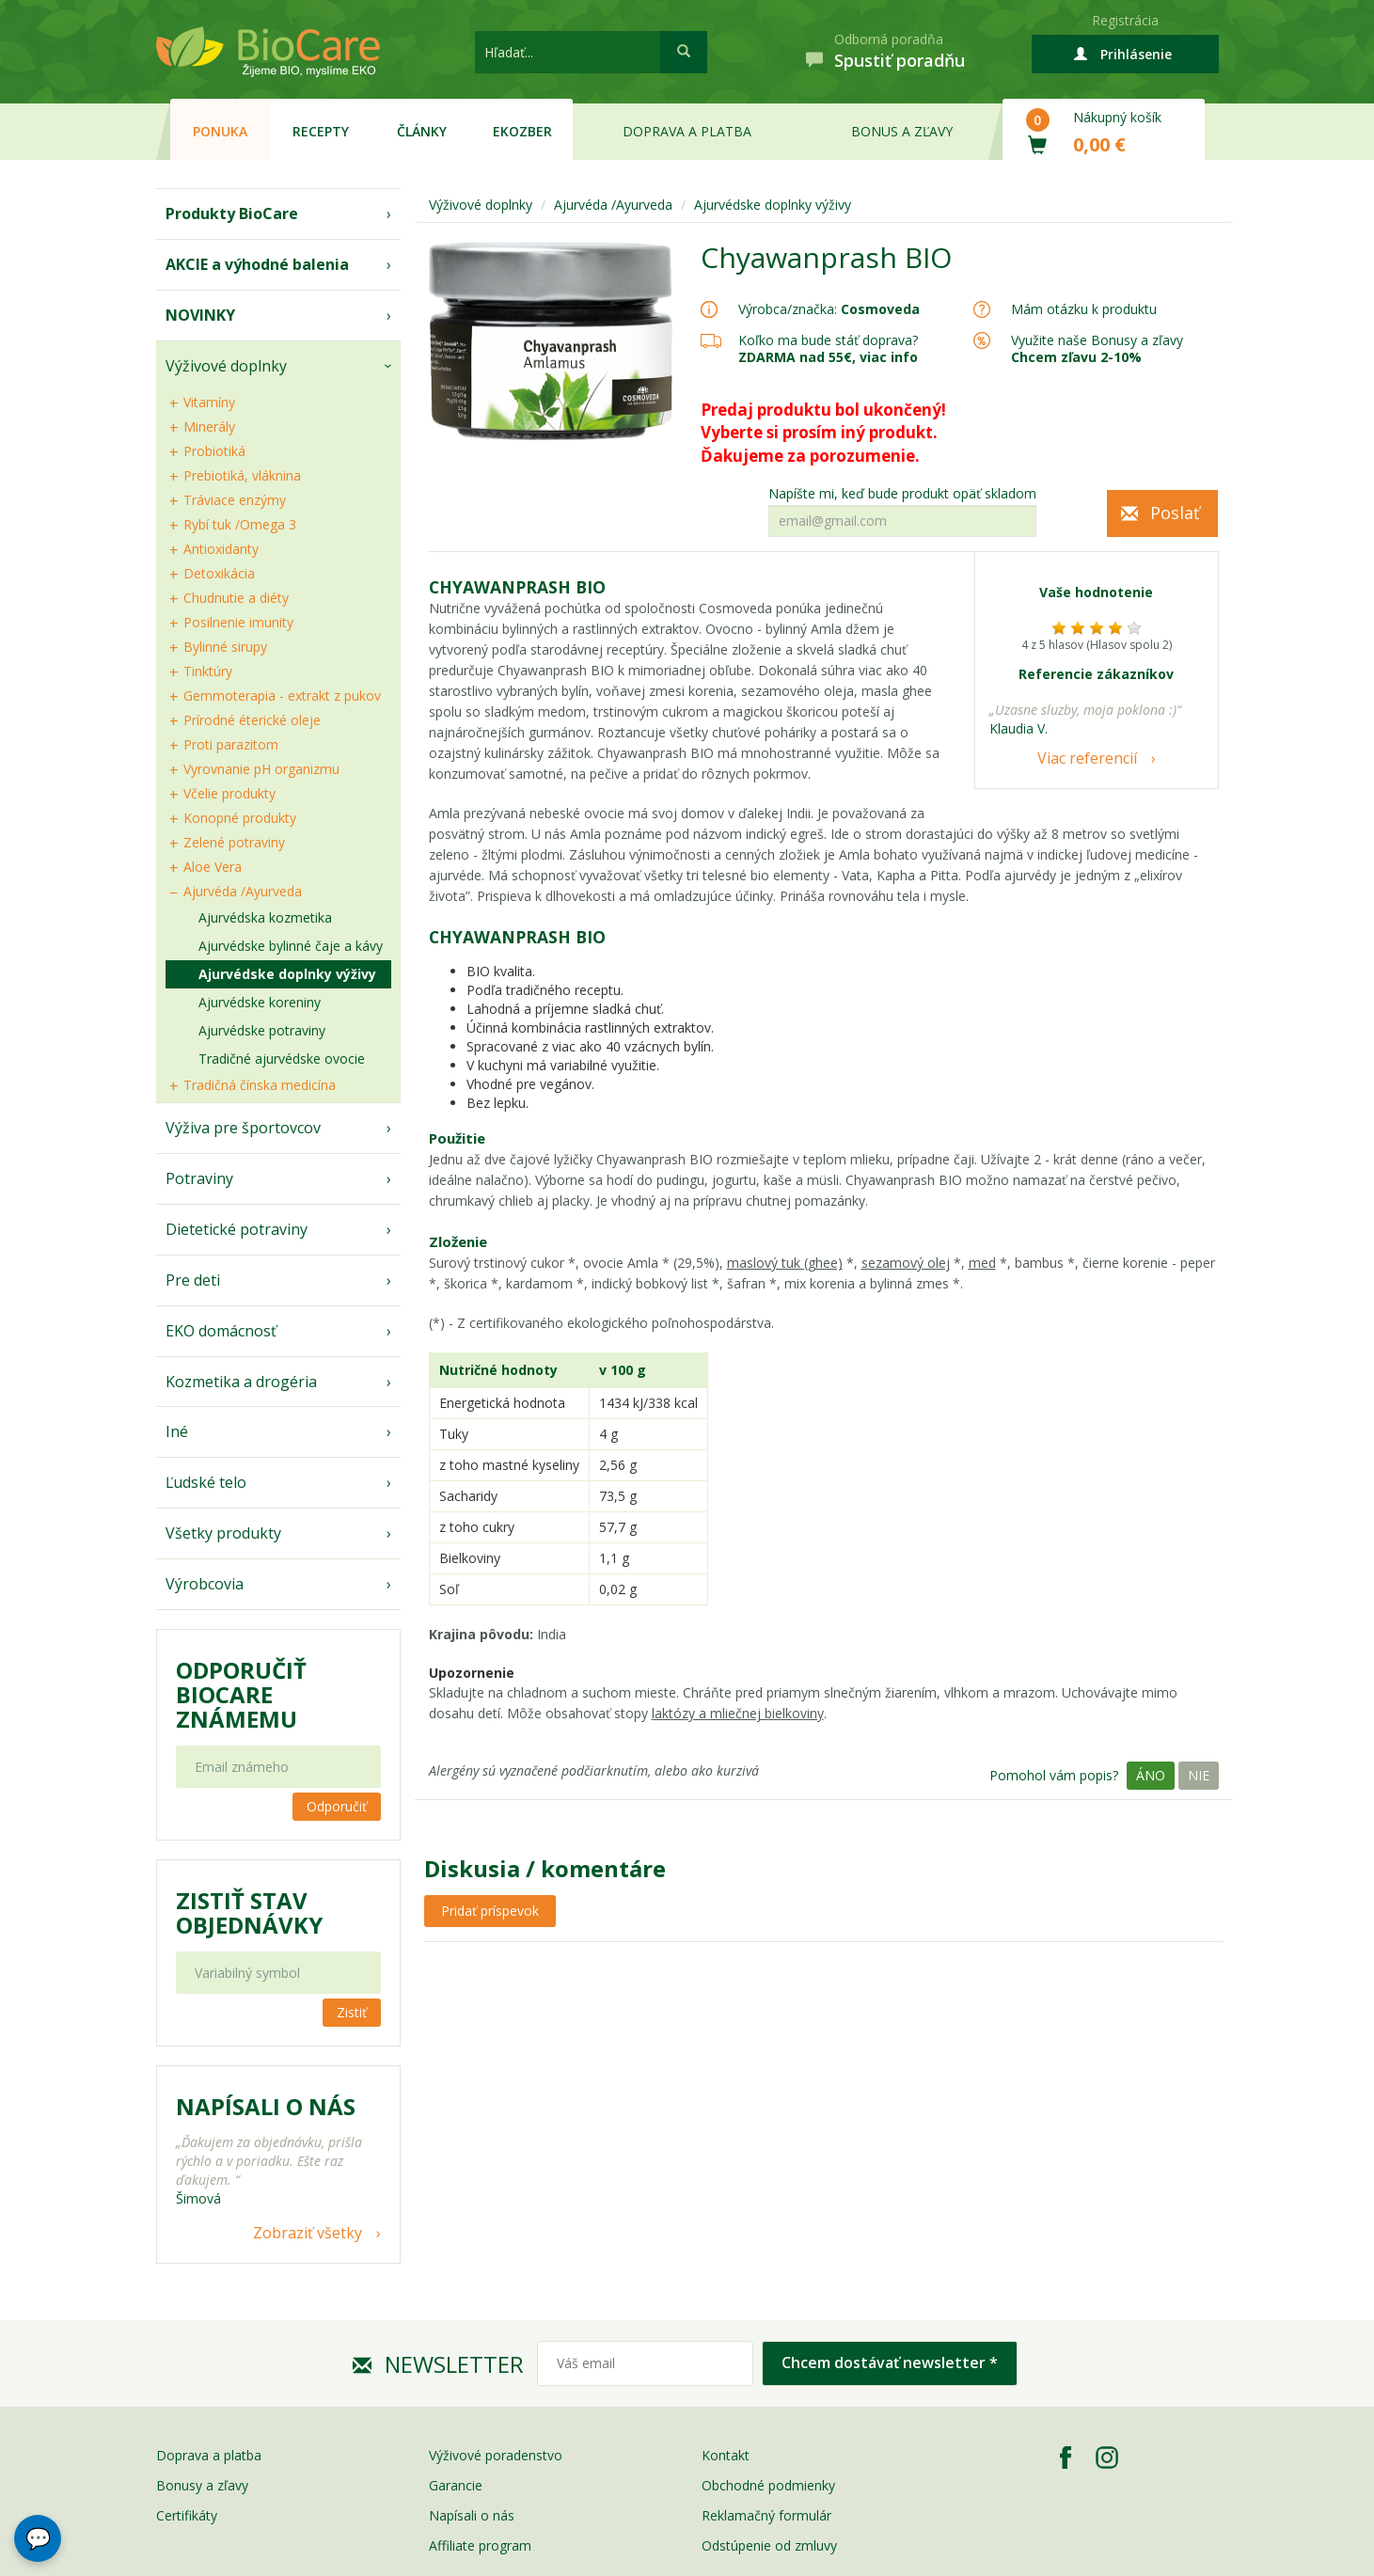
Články (422, 131)
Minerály (209, 426)
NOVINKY (200, 315)
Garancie (455, 2485)
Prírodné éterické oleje (252, 720)
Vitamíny (209, 402)
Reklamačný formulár (766, 2515)
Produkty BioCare (232, 213)
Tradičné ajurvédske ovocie (281, 1058)
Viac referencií (1087, 758)
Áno (1150, 1775)
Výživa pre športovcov (243, 1127)
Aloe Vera (212, 867)
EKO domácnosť (221, 1330)
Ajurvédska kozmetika (265, 917)
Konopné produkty (239, 818)
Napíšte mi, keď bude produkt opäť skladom (902, 493)
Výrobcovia (205, 1583)
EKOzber (522, 131)
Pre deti (193, 1280)
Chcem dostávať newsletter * (890, 2362)
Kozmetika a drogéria (241, 1381)
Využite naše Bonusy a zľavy (1097, 348)
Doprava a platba (687, 131)
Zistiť (352, 2012)
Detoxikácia (219, 573)
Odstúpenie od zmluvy (769, 2545)
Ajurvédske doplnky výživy (287, 974)
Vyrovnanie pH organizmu (261, 769)
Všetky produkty (223, 1533)
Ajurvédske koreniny (259, 1002)
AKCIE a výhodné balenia (257, 264)
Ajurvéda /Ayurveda (242, 891)
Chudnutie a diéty (236, 598)
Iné (177, 1431)
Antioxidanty (221, 549)
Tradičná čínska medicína (259, 1085)
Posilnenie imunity (238, 622)
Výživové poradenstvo (495, 2455)
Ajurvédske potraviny (261, 1030)
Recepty (320, 131)
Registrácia (1125, 20)
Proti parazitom (230, 744)
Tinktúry (207, 671)
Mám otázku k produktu (1084, 309)
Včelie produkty (229, 793)
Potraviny (199, 1178)
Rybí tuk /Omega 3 (239, 524)
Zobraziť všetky (307, 2232)
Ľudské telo (206, 1482)
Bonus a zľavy (902, 131)
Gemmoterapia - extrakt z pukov (282, 695)
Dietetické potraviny (237, 1229)
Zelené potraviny (234, 842)
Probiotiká (214, 451)
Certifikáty (186, 2515)
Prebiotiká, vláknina (242, 475)
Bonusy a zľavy (202, 2485)
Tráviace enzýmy (234, 500)
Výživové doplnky (226, 366)
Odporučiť (337, 1806)
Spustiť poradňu (899, 60)
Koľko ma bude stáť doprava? (828, 340)
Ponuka (220, 131)
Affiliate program (480, 2545)
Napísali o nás (471, 2515)
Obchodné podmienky (768, 2485)
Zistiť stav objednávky (249, 1913)
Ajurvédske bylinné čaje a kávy (290, 946)
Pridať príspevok (490, 1911)
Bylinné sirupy (225, 647)
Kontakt (726, 2455)
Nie (1198, 1775)
